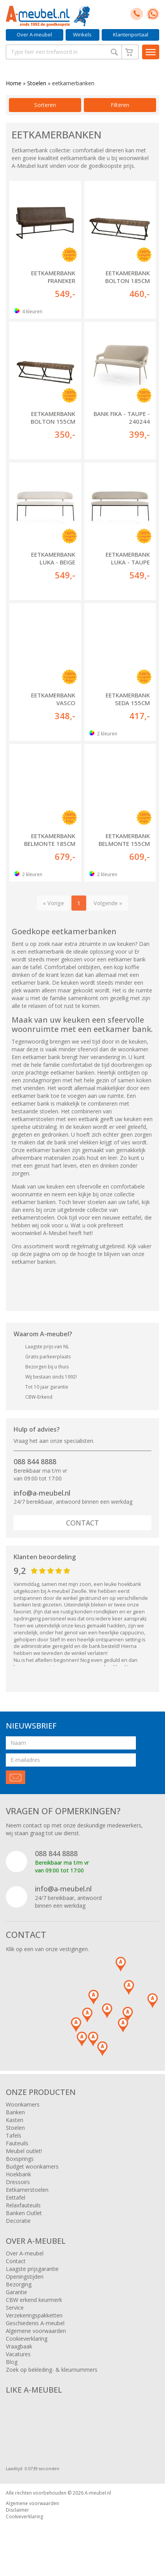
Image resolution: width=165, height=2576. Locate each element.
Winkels (82, 34)
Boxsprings (20, 2158)
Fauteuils (17, 2143)
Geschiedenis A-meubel (35, 2323)
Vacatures (18, 2354)
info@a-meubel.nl (42, 1493)
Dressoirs (18, 2182)
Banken (15, 2112)
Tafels (13, 2135)
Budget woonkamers (32, 2166)
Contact (82, 1522)
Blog (11, 2362)
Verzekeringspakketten (34, 2315)
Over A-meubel (34, 34)
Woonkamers (23, 2104)
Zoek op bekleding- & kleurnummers (51, 2369)
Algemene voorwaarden (36, 2330)
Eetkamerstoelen (27, 2189)
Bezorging (18, 2284)
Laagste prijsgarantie (32, 2268)
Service (15, 2307)
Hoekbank (18, 2174)
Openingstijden (24, 2276)
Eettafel (15, 2197)
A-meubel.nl (98, 2493)
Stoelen (36, 83)
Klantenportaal (130, 34)
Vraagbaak (19, 2346)
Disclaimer (17, 2510)
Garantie (16, 2292)
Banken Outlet (24, 2213)
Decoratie (18, 2220)
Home (13, 83)
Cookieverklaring (26, 2338)
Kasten (14, 2120)
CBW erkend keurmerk (34, 2299)
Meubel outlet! (24, 2151)
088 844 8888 (35, 1461)
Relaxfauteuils (23, 2205)
